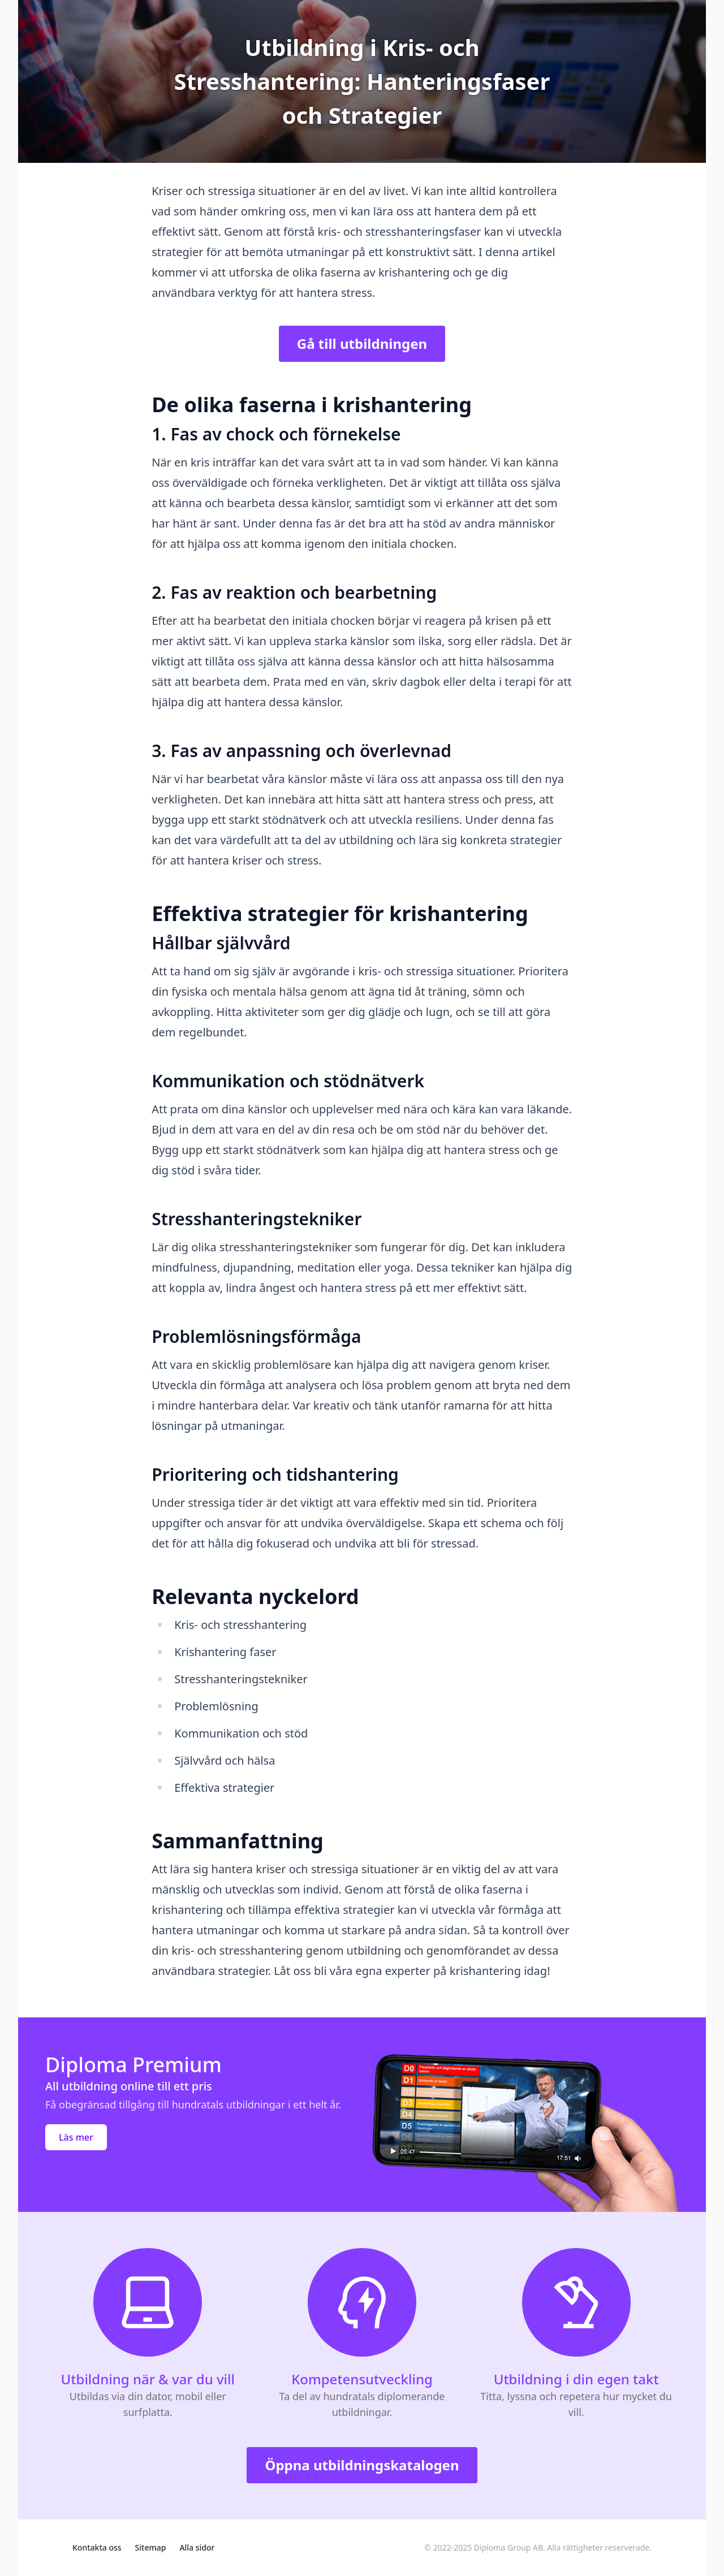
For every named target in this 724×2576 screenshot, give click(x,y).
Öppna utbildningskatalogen (362, 2465)
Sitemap (150, 2547)
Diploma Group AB (508, 2547)
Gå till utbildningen (362, 343)
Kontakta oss (97, 2547)
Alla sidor (196, 2547)
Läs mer (76, 2137)
